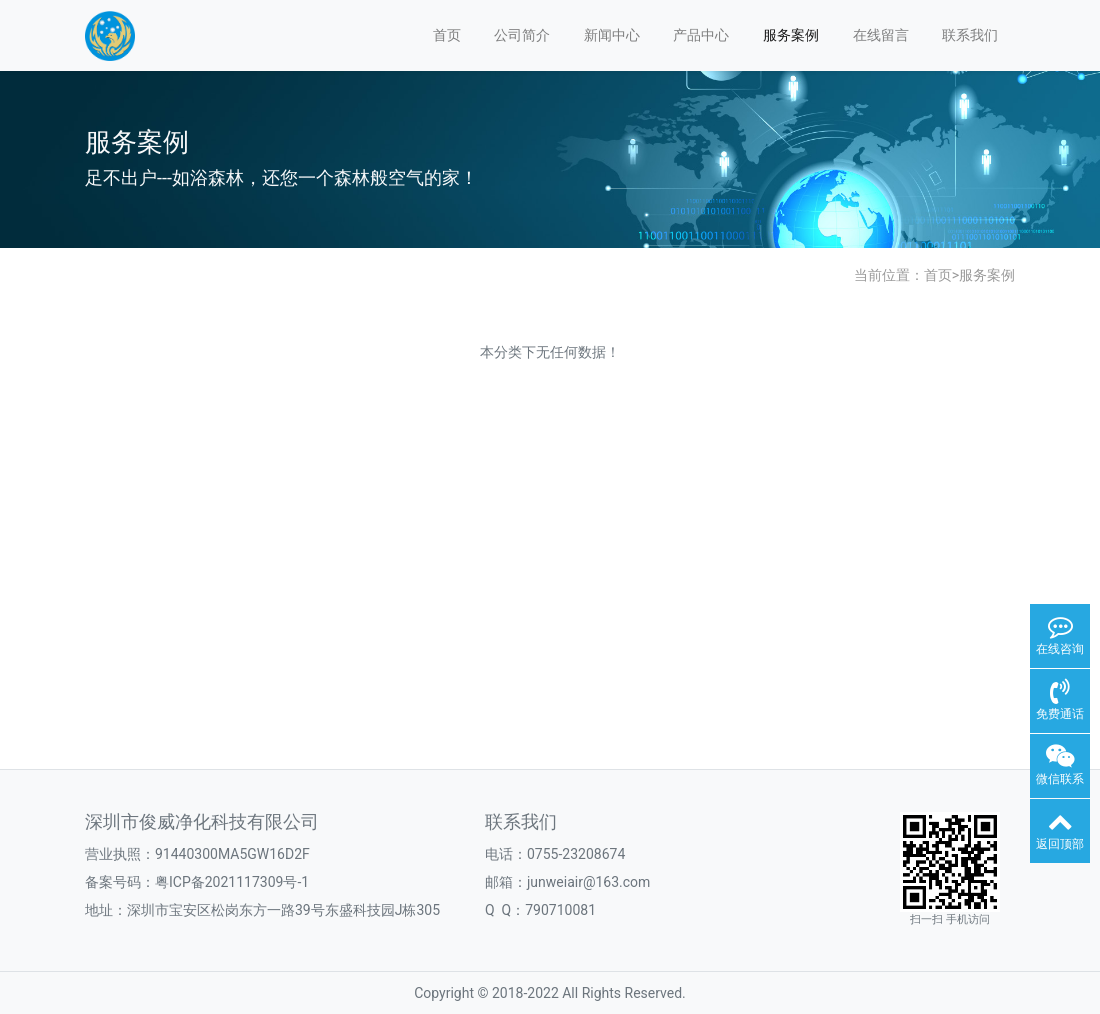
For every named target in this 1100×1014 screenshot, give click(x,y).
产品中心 (701, 35)
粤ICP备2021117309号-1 (232, 882)
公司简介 (522, 35)
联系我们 (970, 35)
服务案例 (791, 35)
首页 (447, 35)
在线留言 (881, 35)
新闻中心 (612, 35)
